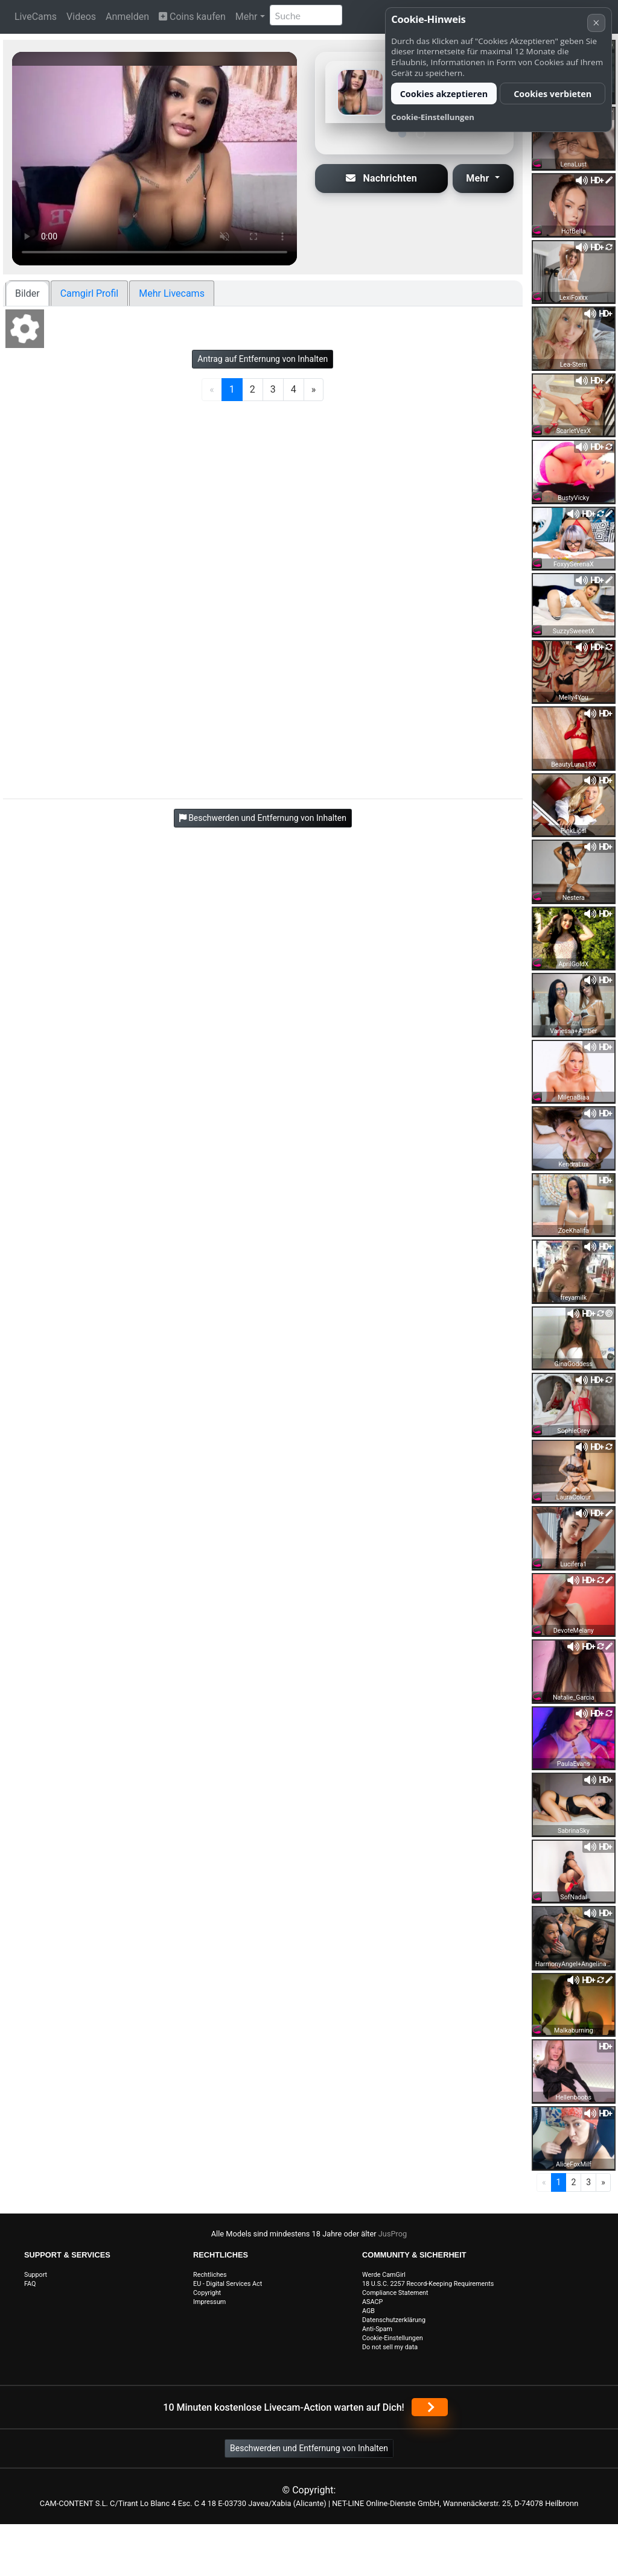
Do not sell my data (390, 2347)
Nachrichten (381, 178)
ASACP (372, 2302)
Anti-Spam (377, 2329)
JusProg (392, 2233)
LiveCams (35, 16)
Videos (81, 16)
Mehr (246, 16)
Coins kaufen (192, 16)
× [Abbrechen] (596, 22)
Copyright (207, 2293)
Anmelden (127, 16)
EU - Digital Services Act (227, 2284)
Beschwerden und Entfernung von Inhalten (309, 2448)
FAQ (30, 2284)
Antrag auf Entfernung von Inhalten (262, 359)
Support (35, 2275)
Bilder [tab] (27, 293)
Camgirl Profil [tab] (89, 293)
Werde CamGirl (384, 2275)
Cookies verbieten (552, 94)
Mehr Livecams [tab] (172, 293)
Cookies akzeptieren (444, 94)
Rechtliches (210, 2275)
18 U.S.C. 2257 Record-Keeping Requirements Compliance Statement (428, 2288)
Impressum (209, 2302)
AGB (368, 2311)
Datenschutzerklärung (393, 2320)
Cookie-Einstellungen (392, 2338)
